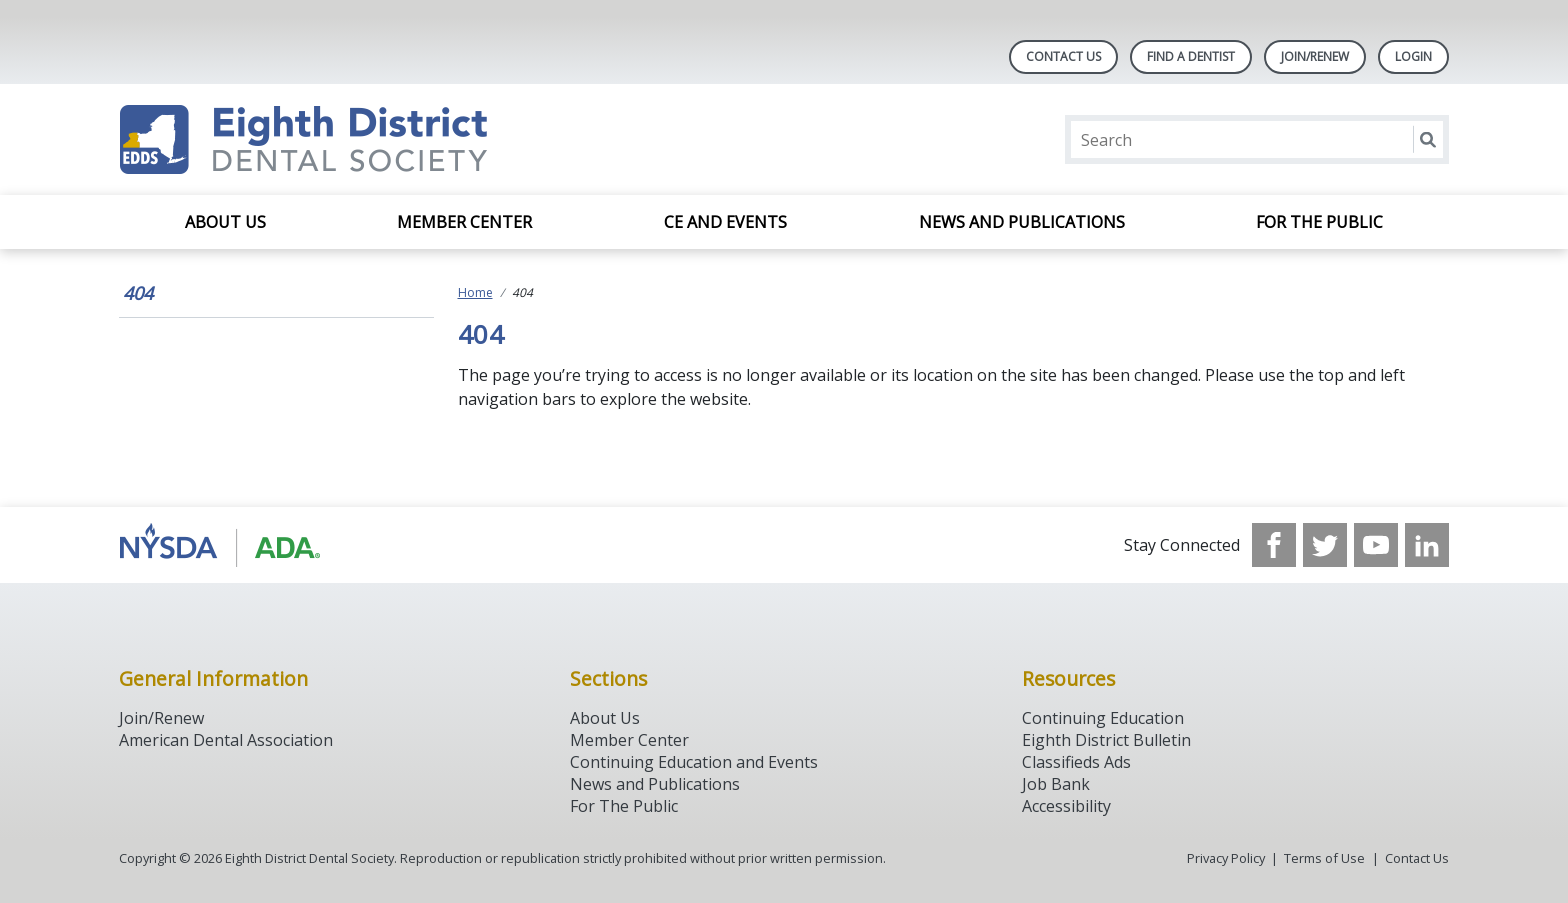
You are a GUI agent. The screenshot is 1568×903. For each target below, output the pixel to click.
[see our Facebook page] (1274, 545)
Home (475, 292)
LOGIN (1413, 56)
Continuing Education (1103, 718)
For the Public (1319, 222)
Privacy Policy (1226, 858)
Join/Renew (1315, 56)
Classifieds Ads (1076, 762)
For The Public (624, 806)
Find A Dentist (1191, 56)
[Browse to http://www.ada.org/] (220, 545)
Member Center (464, 222)
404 (138, 293)
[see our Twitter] (1325, 545)
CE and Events (725, 222)
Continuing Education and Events (694, 762)
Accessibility (1066, 806)
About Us (225, 222)
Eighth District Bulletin (1106, 740)
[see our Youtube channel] (1376, 545)
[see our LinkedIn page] (1427, 545)
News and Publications (1022, 222)
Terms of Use (1324, 858)
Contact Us (1063, 56)
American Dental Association (226, 740)
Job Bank (1056, 784)
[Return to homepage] (377, 139)
